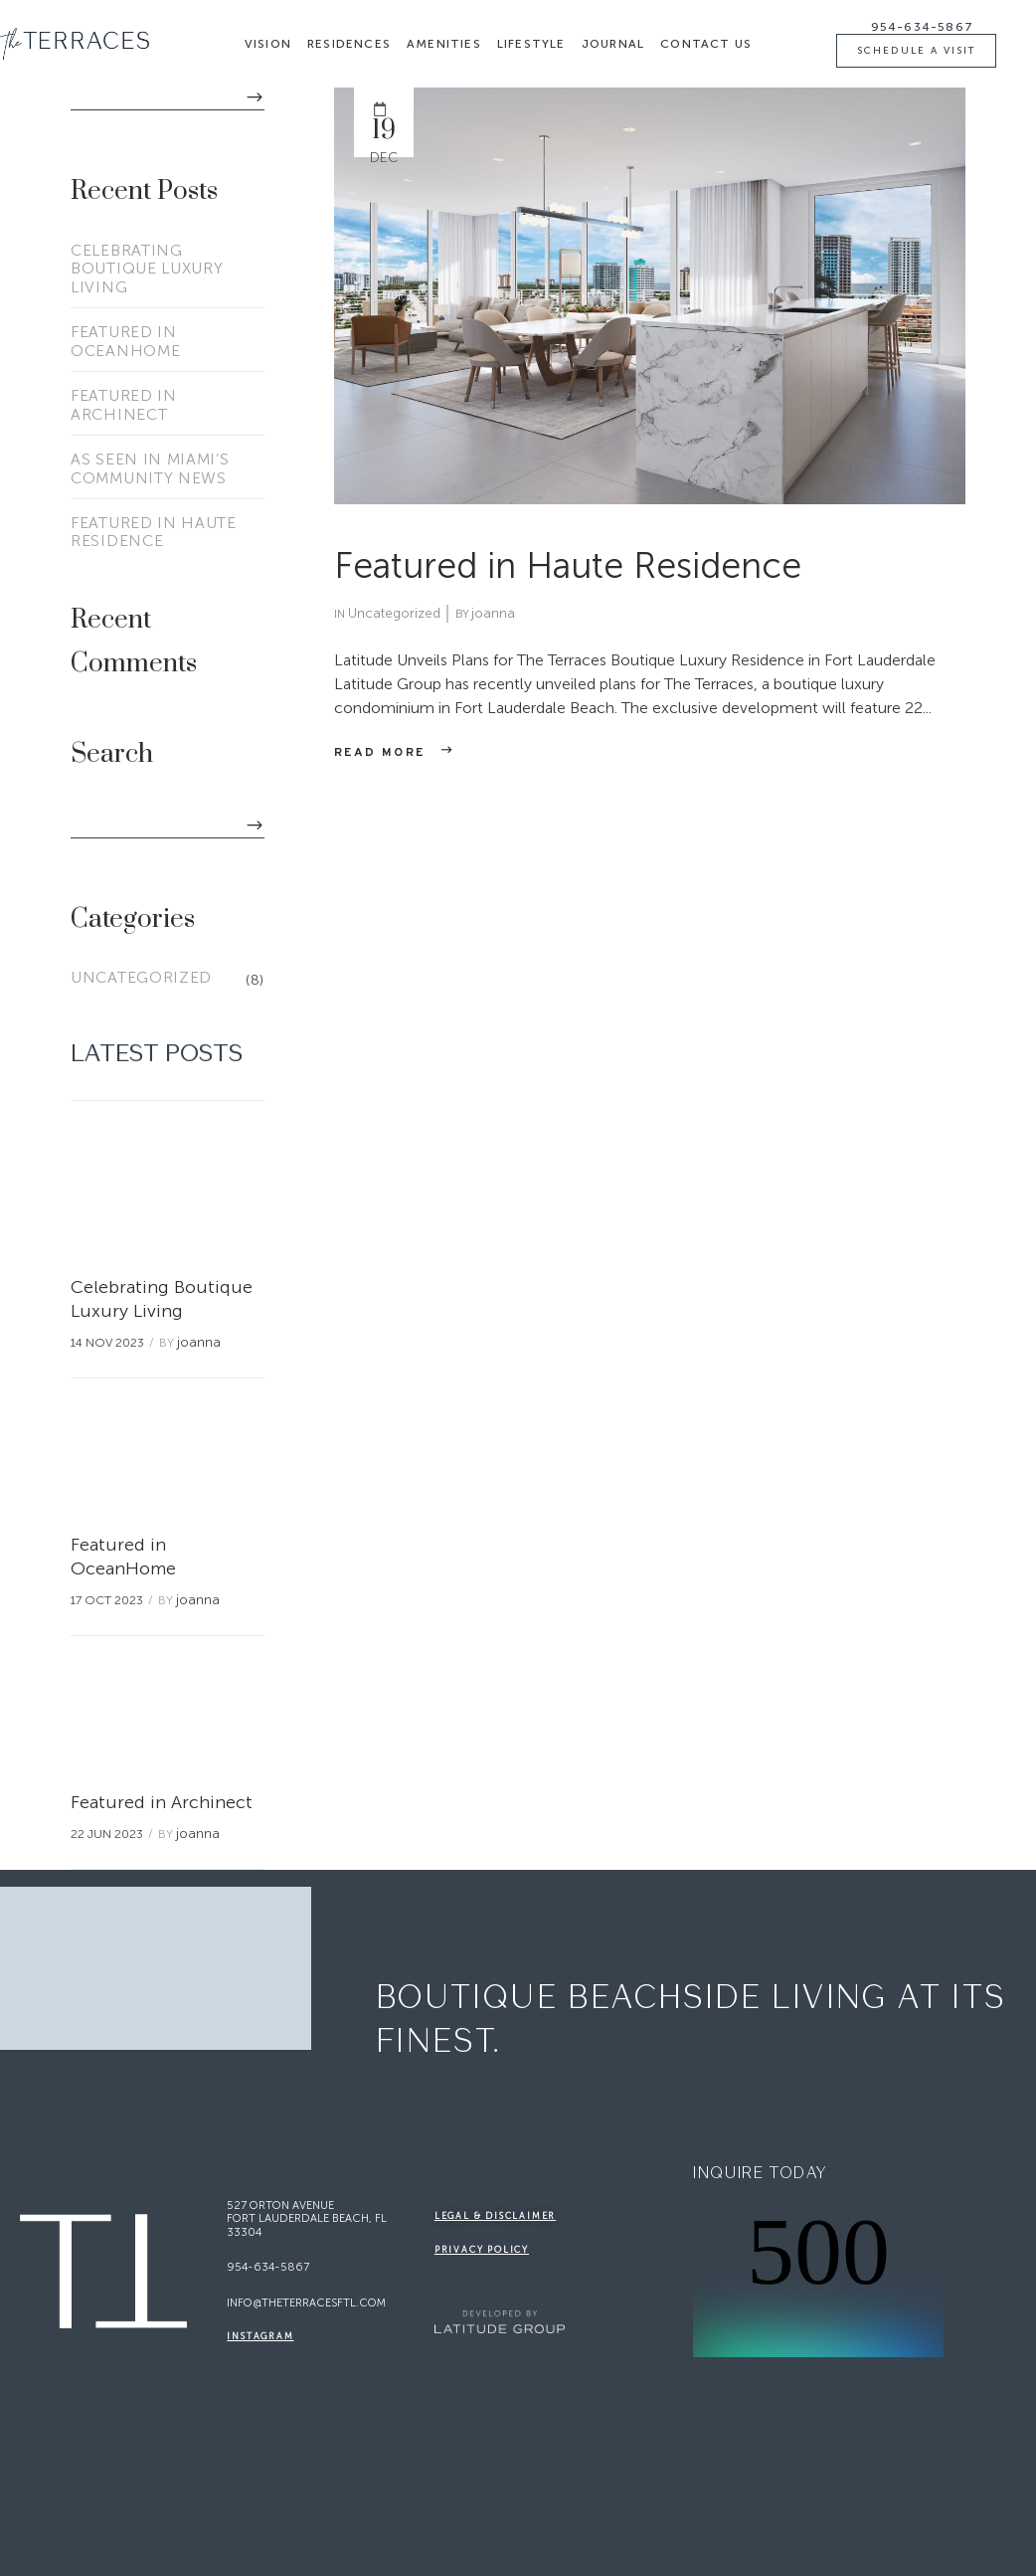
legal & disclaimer (495, 2216)
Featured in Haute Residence (154, 532)
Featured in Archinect (124, 405)
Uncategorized (141, 978)
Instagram (260, 2336)
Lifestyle (531, 44)
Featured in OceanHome (125, 341)
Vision (268, 44)
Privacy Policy (481, 2250)
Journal (613, 44)
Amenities (444, 44)
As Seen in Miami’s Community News (150, 469)
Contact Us (706, 44)
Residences (349, 44)
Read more (380, 753)
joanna (199, 1342)
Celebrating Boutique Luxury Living (147, 269)
